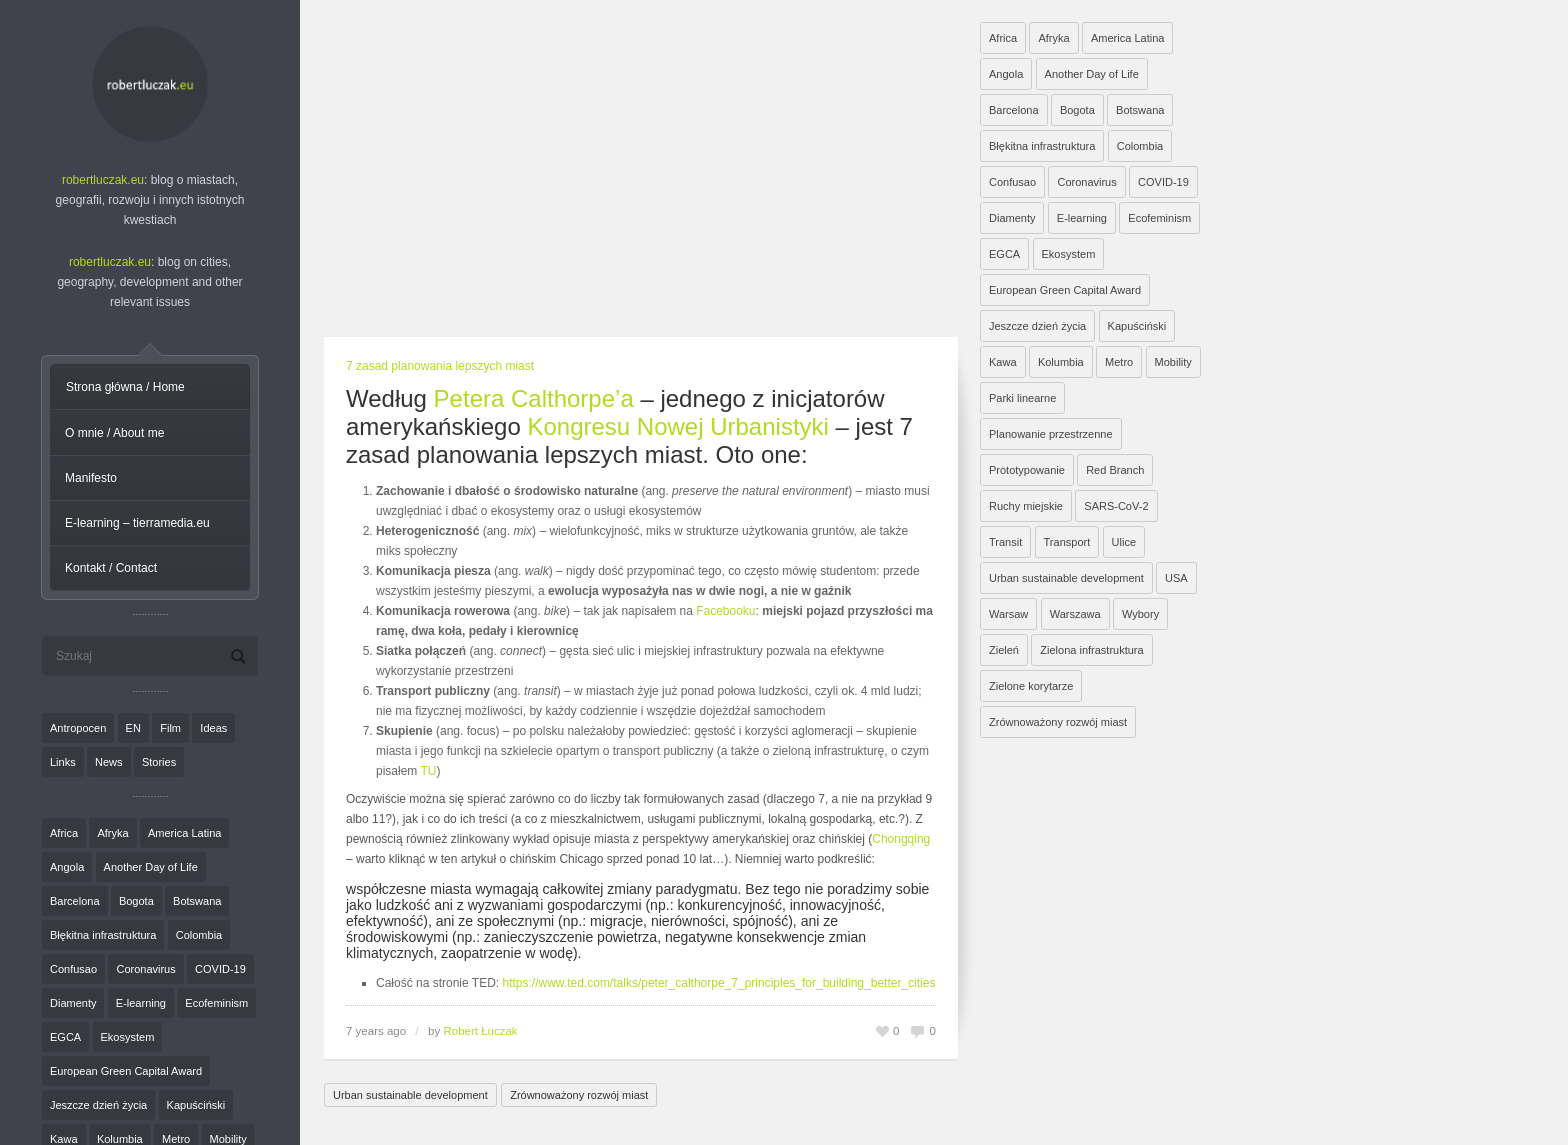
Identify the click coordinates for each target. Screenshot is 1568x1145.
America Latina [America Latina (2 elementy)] (184, 833)
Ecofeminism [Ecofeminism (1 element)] (216, 1003)
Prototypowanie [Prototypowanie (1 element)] (1027, 470)
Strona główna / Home (125, 387)
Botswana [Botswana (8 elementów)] (197, 901)
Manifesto (91, 478)
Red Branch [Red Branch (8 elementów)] (1115, 470)
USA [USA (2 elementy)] (1176, 578)
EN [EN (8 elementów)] (133, 728)
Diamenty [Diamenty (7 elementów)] (73, 1003)
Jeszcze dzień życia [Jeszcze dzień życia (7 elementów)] (98, 1105)
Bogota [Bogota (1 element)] (136, 901)
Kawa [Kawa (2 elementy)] (1003, 362)
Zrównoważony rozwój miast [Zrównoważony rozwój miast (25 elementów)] (1058, 722)
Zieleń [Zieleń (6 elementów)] (1004, 650)
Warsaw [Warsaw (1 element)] (1008, 614)
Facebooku (725, 611)
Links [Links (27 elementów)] (63, 762)
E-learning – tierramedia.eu (137, 523)
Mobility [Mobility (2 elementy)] (1173, 362)
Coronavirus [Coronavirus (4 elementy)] (145, 969)
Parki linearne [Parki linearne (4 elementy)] (1022, 398)
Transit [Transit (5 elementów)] (1005, 542)
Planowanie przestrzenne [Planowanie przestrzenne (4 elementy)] (1051, 434)
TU (428, 771)
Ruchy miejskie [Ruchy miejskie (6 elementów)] (1026, 506)
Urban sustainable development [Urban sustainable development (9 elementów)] (1066, 578)
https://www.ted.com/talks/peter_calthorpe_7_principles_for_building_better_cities (719, 983)
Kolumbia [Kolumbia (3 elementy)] (1061, 362)
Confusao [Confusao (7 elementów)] (73, 969)
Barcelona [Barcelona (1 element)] (75, 901)
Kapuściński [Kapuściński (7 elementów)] (196, 1105)
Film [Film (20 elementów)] (170, 728)
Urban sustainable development (410, 1095)
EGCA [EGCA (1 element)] (65, 1037)
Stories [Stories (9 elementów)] (159, 762)
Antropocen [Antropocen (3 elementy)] (78, 728)
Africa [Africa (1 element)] (64, 833)
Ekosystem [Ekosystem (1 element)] (128, 1037)
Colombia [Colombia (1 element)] (199, 935)
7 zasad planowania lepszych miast (440, 366)
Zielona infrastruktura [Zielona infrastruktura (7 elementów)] (1091, 650)
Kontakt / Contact (111, 568)
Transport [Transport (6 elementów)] (1067, 542)
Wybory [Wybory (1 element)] (1140, 614)
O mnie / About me (114, 433)
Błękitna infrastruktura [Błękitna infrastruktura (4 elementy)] (103, 935)
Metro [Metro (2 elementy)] (1119, 362)
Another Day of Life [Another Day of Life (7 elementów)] (151, 867)
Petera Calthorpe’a (534, 398)
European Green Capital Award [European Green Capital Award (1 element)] (126, 1071)
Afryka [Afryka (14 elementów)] (112, 833)
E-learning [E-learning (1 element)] (141, 1003)
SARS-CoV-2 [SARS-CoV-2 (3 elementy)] (1116, 506)
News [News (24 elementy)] (109, 762)
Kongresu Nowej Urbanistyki (677, 426)
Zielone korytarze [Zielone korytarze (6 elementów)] (1031, 686)
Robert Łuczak (480, 1031)
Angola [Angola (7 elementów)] (67, 867)
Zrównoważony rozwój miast (579, 1095)
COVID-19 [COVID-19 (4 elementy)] (220, 969)
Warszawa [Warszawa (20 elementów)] (1075, 614)
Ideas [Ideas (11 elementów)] (213, 728)
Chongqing (901, 839)
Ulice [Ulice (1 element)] (1124, 542)
